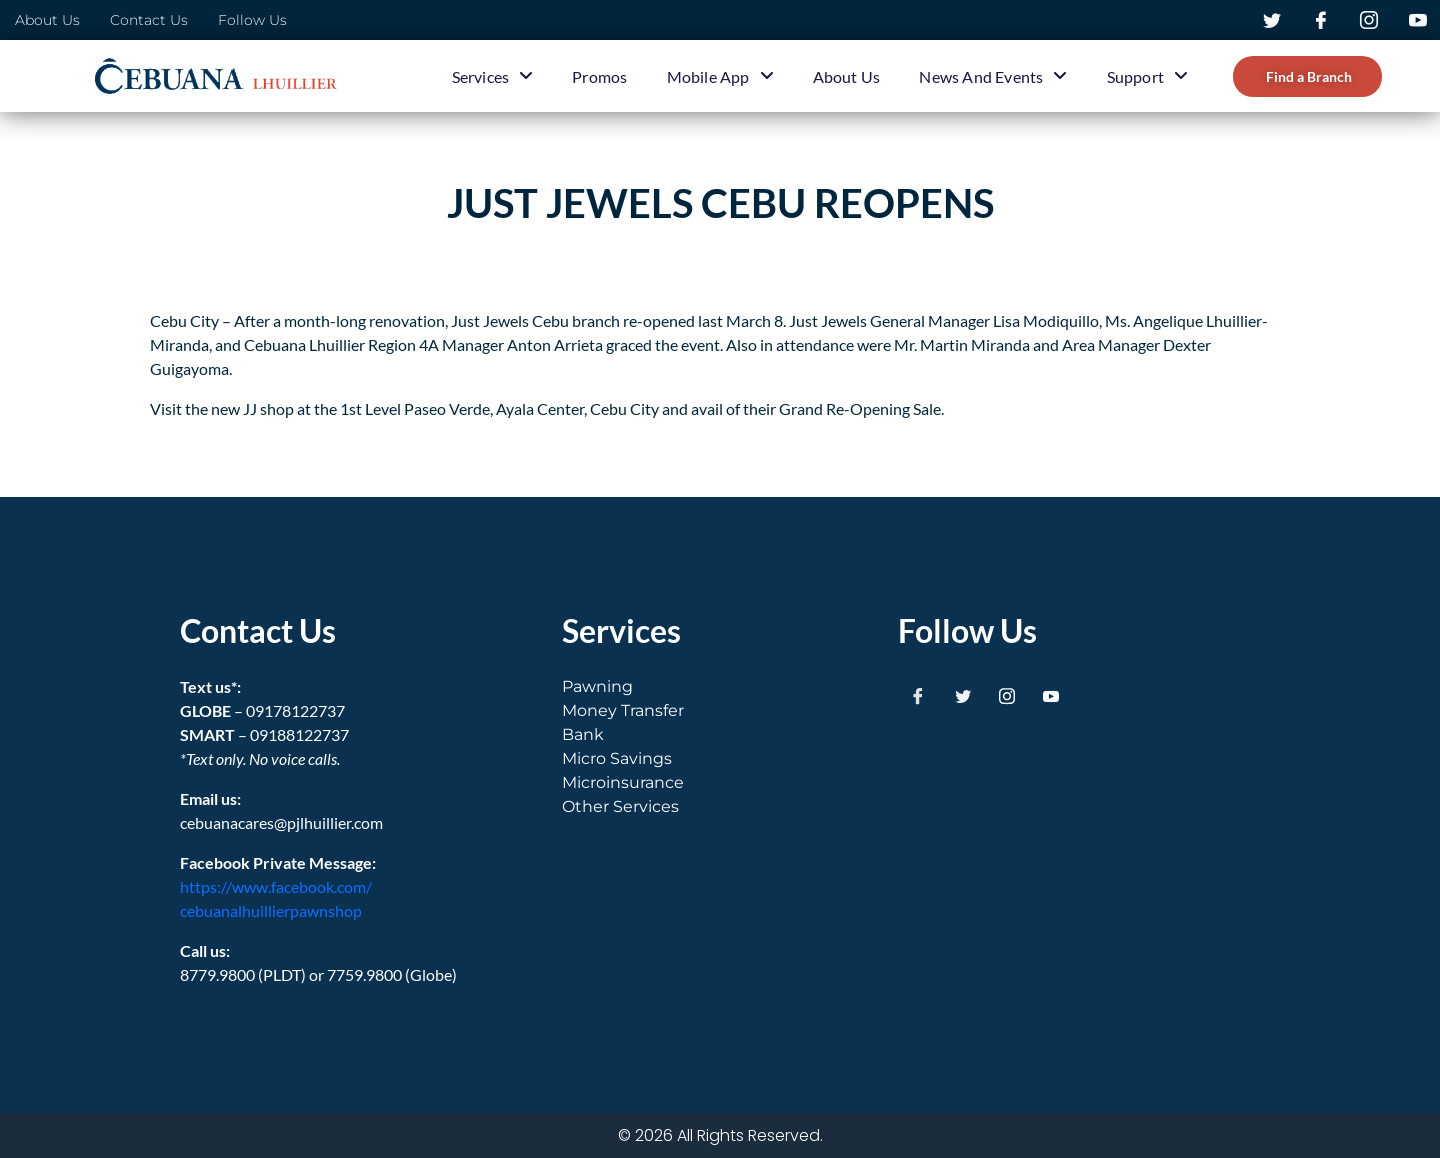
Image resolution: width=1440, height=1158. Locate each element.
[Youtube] (1051, 695)
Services (493, 76)
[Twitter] (963, 695)
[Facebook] (918, 695)
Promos (599, 76)
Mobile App (720, 76)
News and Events (993, 76)
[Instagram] (1007, 695)
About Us (847, 76)
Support (1147, 76)
